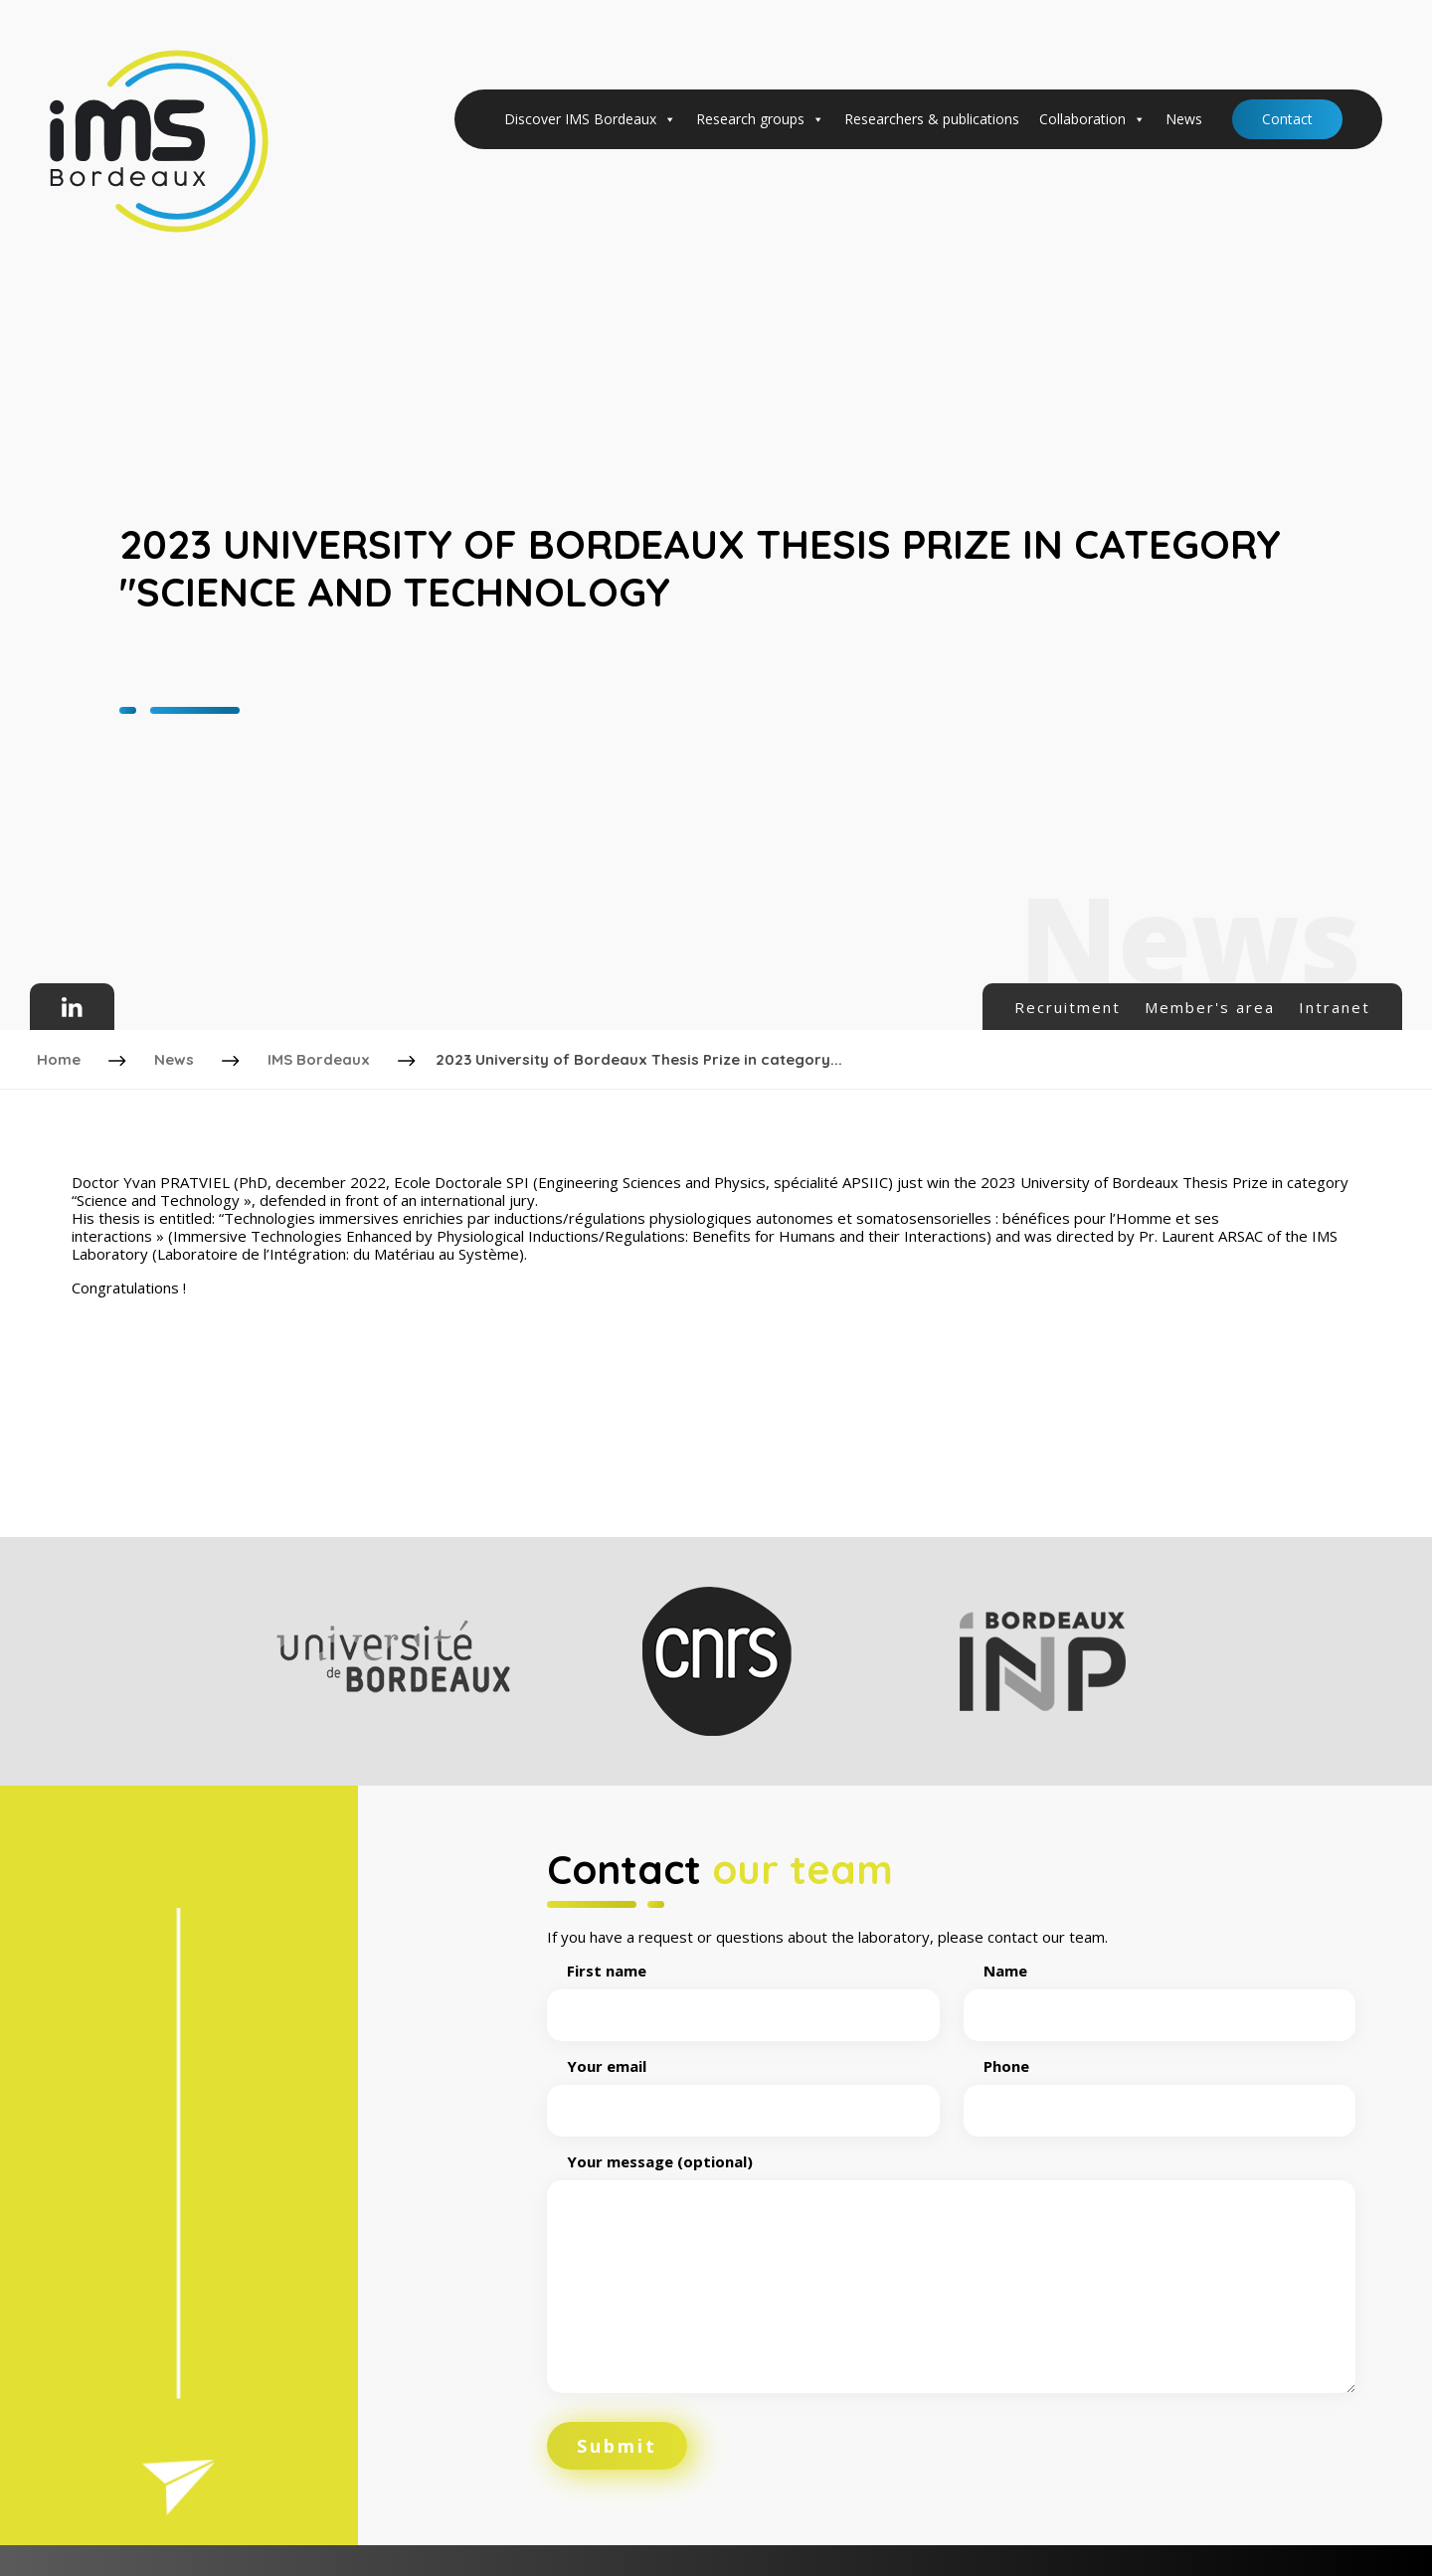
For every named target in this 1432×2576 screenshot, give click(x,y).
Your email (743, 2082)
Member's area (1210, 1007)
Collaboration (1092, 119)
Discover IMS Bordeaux (590, 119)
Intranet (1334, 1007)
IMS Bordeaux (321, 1055)
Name (1160, 1986)
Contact (1287, 118)
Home (62, 1055)
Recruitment (1067, 1007)
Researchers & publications (931, 118)
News (1183, 118)
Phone (1160, 2082)
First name (743, 1986)
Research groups (760, 119)
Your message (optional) (951, 2267)
